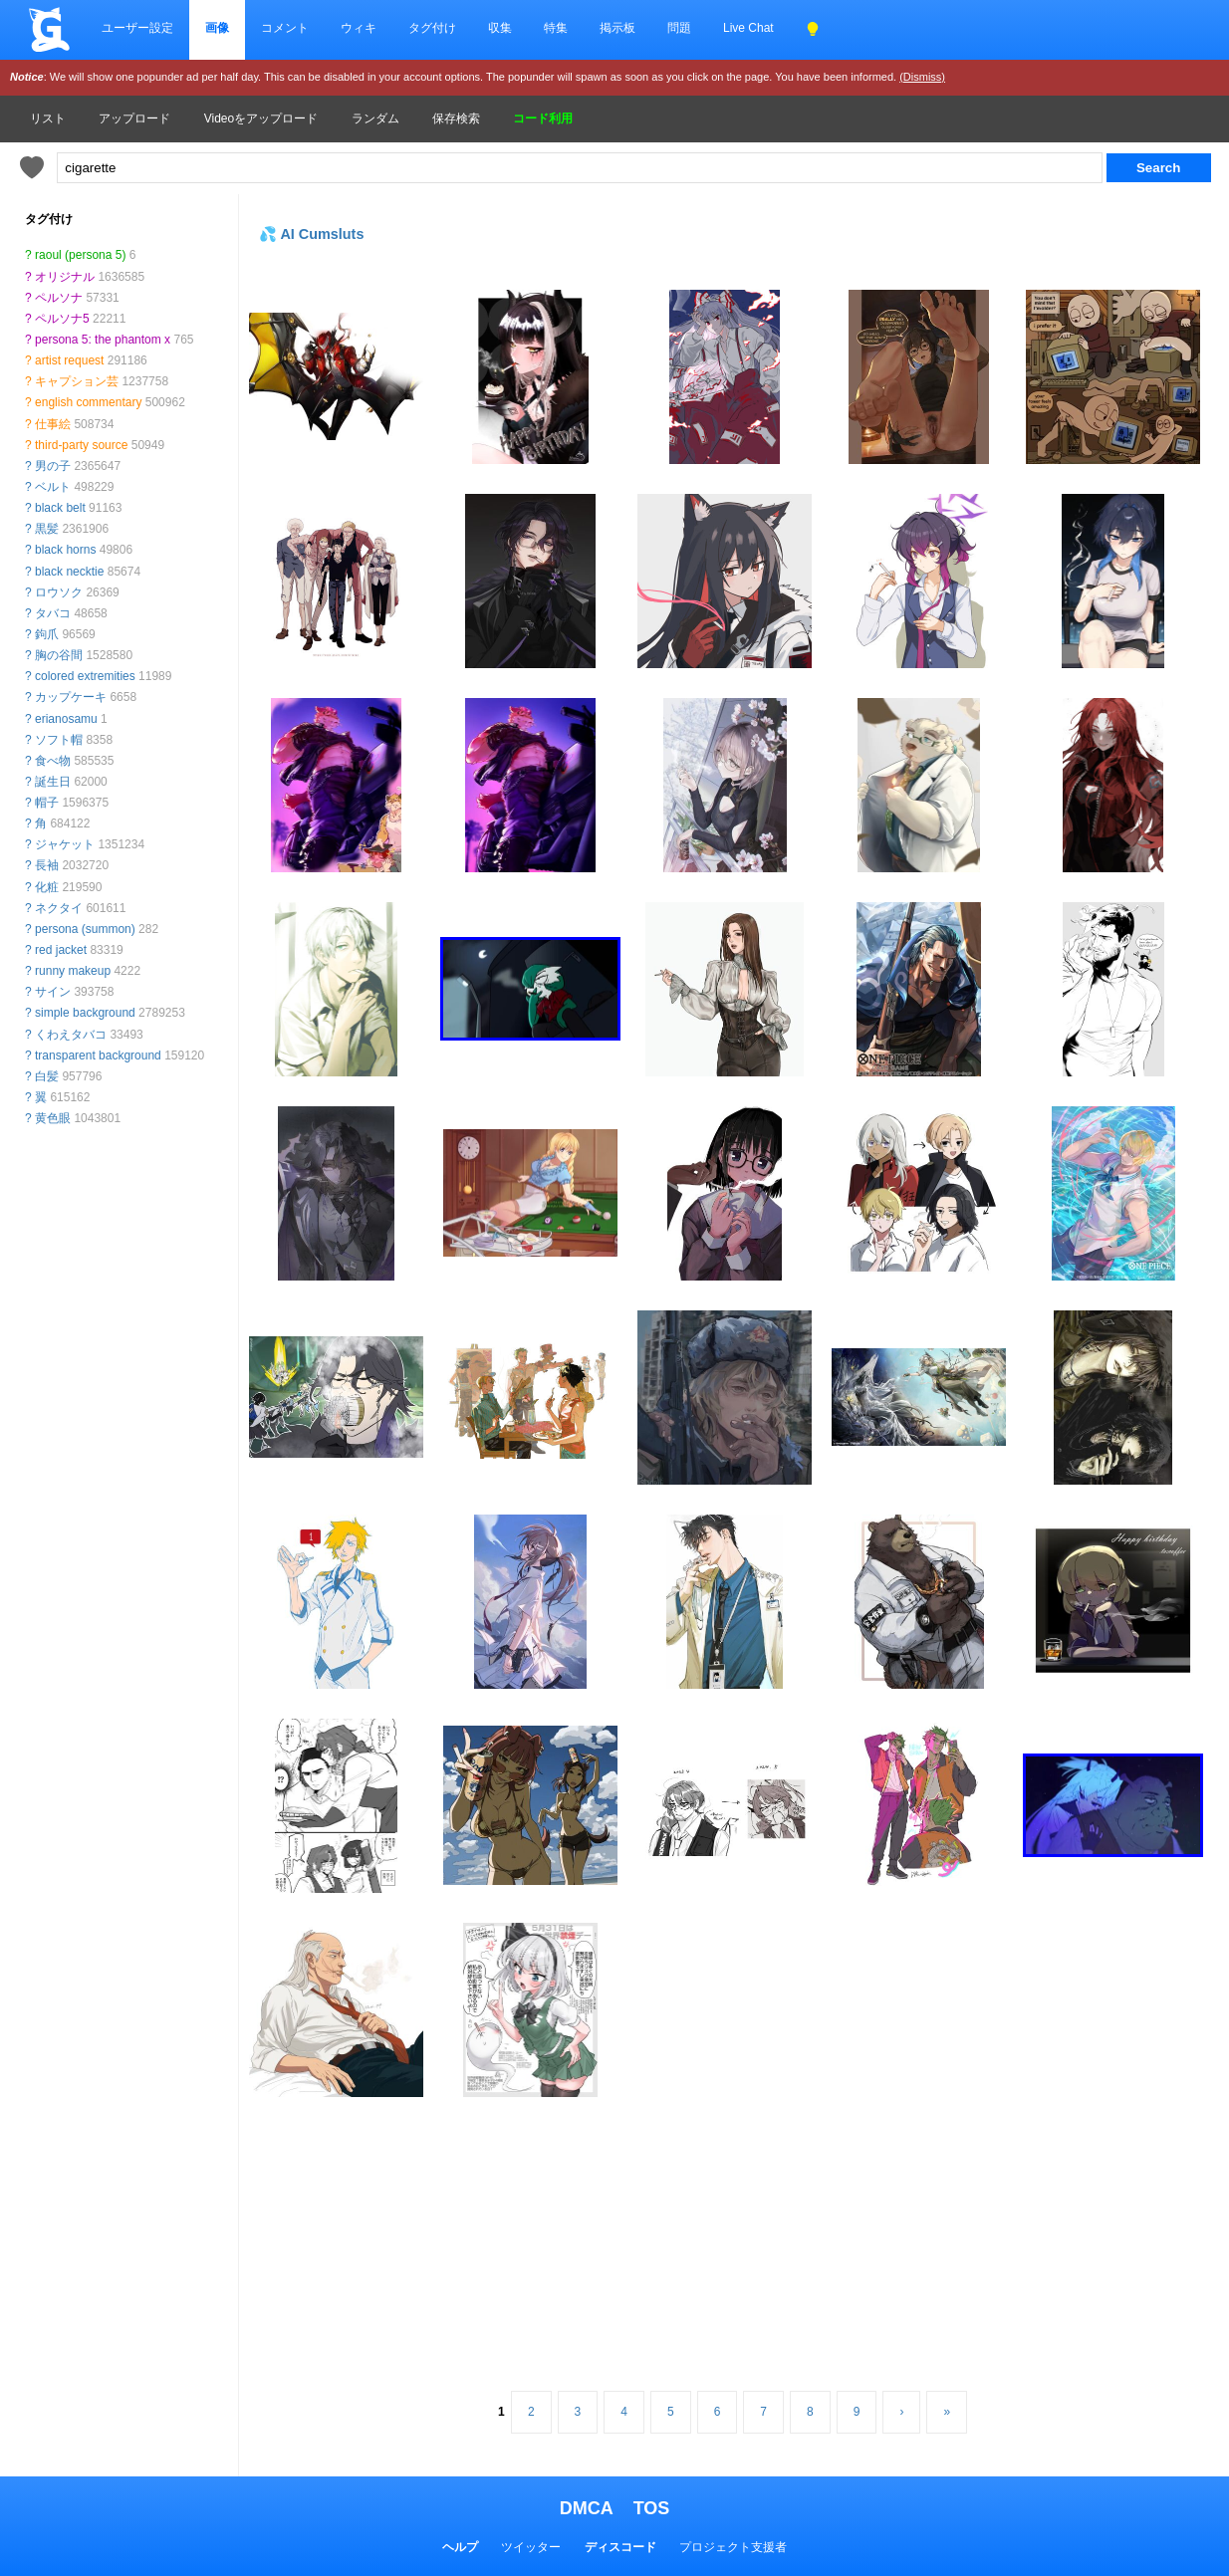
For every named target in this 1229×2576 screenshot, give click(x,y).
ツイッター (531, 2547)
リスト (48, 118)
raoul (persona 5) (80, 255)
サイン (53, 992)
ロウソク (59, 592)
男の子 (53, 466)
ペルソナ (59, 298)
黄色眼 (53, 1118)
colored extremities (85, 676)
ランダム (375, 118)
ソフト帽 (59, 740)
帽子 (47, 803)
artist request (69, 360)
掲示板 (617, 28)
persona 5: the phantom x (102, 340)
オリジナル (65, 277)
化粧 (47, 887)
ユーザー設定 (137, 28)
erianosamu (66, 719)
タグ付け (432, 28)
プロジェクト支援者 (733, 2547)
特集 (556, 28)
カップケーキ (71, 697)
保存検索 (456, 118)
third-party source (81, 445)
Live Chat (748, 28)
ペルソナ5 (62, 319)
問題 (679, 28)
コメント (285, 28)
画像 (217, 28)
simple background (85, 1013)
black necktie (69, 572)
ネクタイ (59, 908)
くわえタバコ (71, 1035)
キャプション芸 (77, 381)
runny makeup (73, 971)
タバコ (53, 613)
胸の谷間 (59, 655)
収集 (500, 28)
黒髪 (47, 529)
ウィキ (358, 28)
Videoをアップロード (261, 118)
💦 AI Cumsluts (311, 234)
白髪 (47, 1076)
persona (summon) (85, 929)
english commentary (88, 402)
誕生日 (53, 782)
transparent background (98, 1055)
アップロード (134, 118)
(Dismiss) (922, 77)
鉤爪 (47, 634)
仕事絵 (53, 424)
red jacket (61, 950)
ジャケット (65, 844)
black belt (60, 508)
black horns (65, 550)
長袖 (47, 865)
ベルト (53, 487)
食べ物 (53, 761)
